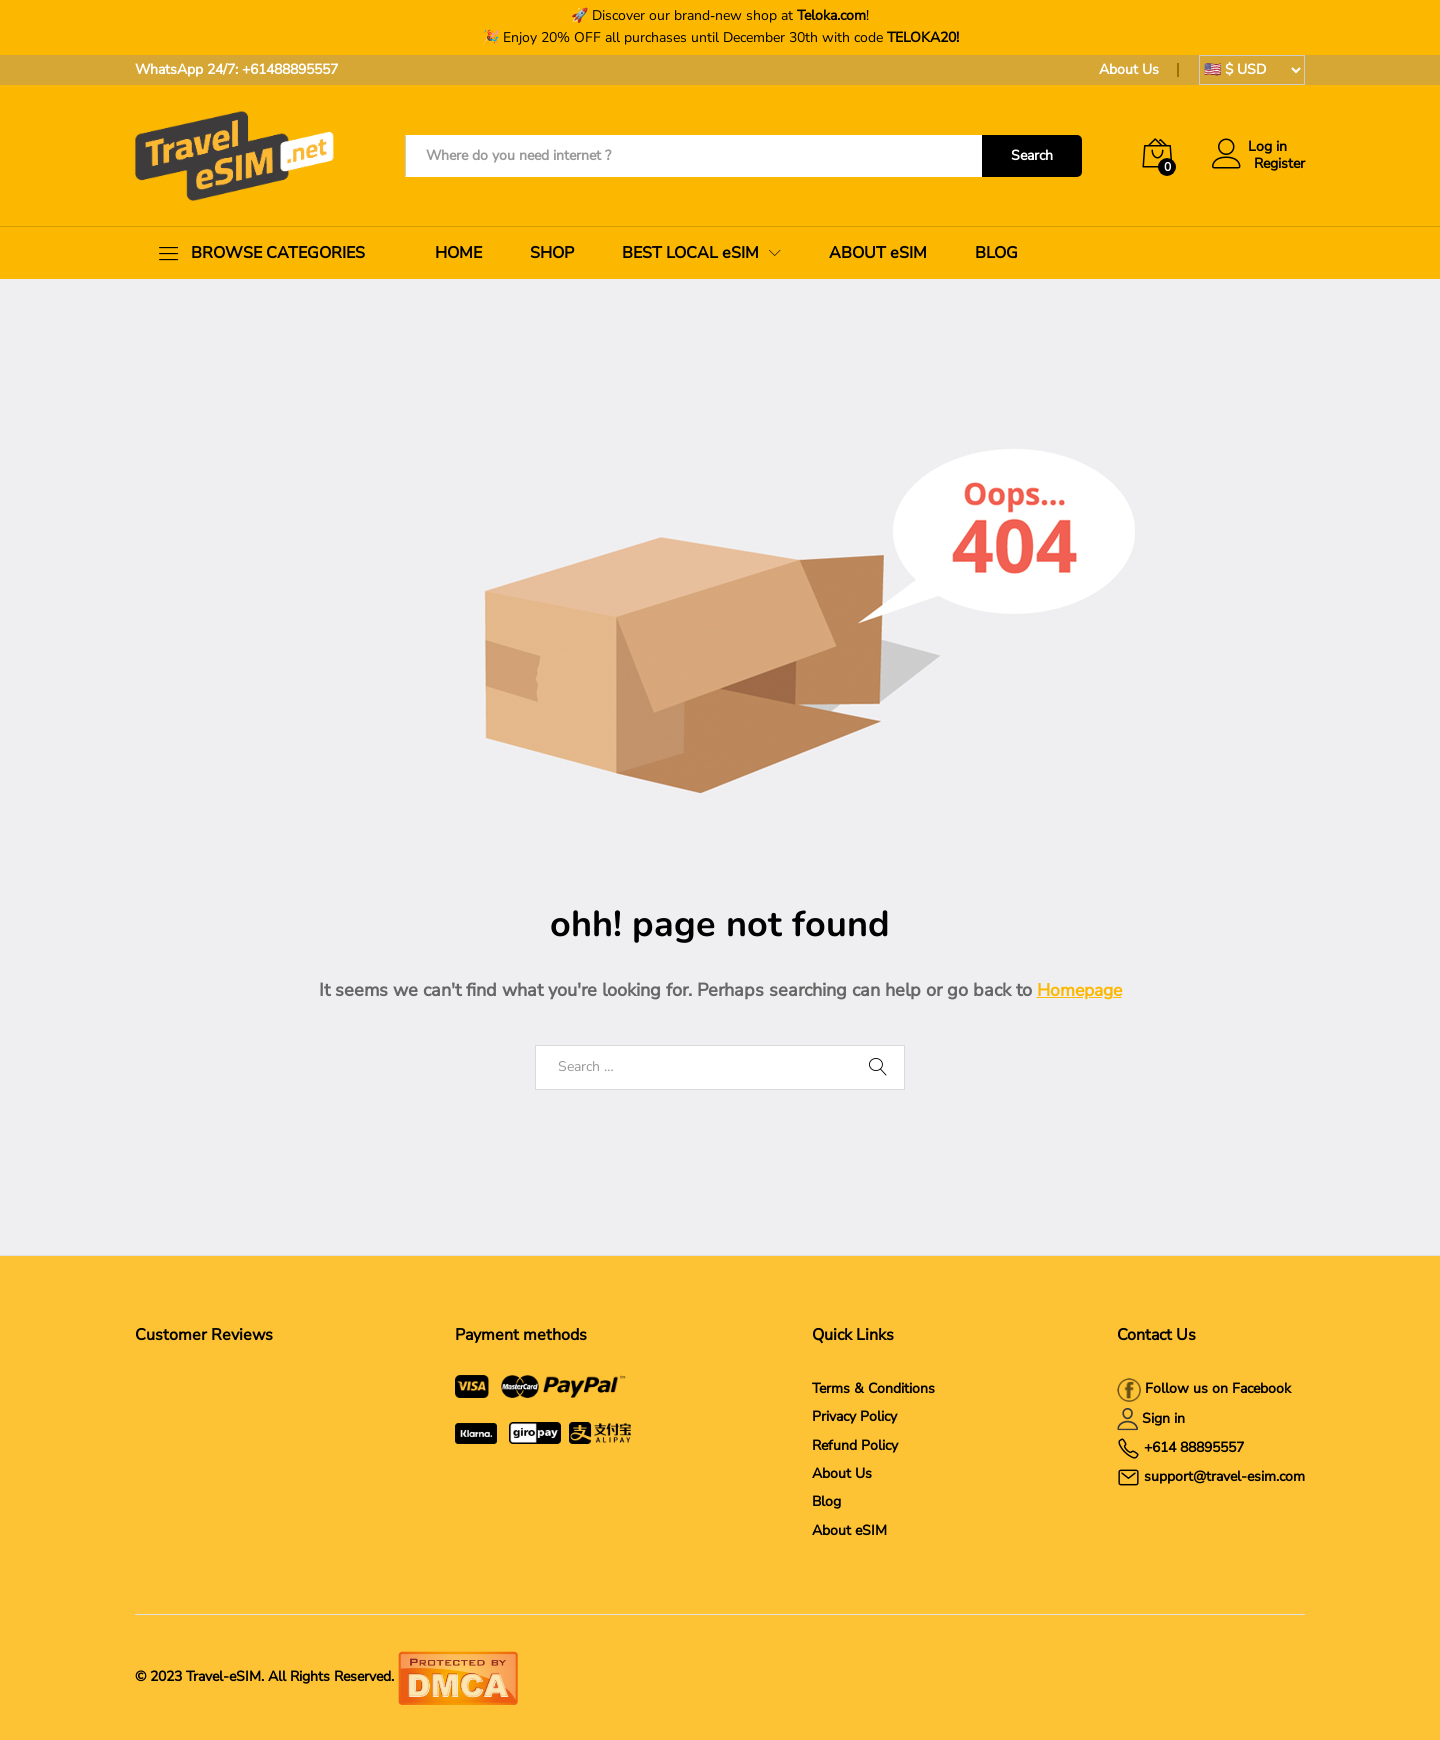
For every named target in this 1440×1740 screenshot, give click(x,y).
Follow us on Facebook (1216, 1388)
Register (1279, 164)
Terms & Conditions (873, 1388)
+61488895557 (290, 69)
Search (1032, 155)
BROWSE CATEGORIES (278, 253)
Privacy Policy (854, 1416)
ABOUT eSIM (878, 253)
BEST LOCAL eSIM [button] (690, 253)
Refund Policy (855, 1445)
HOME (458, 253)
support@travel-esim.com (1224, 1476)
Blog (826, 1501)
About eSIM (849, 1530)
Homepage (1079, 990)
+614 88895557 (1194, 1447)
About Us (1129, 69)
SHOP (552, 253)
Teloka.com (831, 15)
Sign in (1163, 1418)
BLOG (996, 253)
